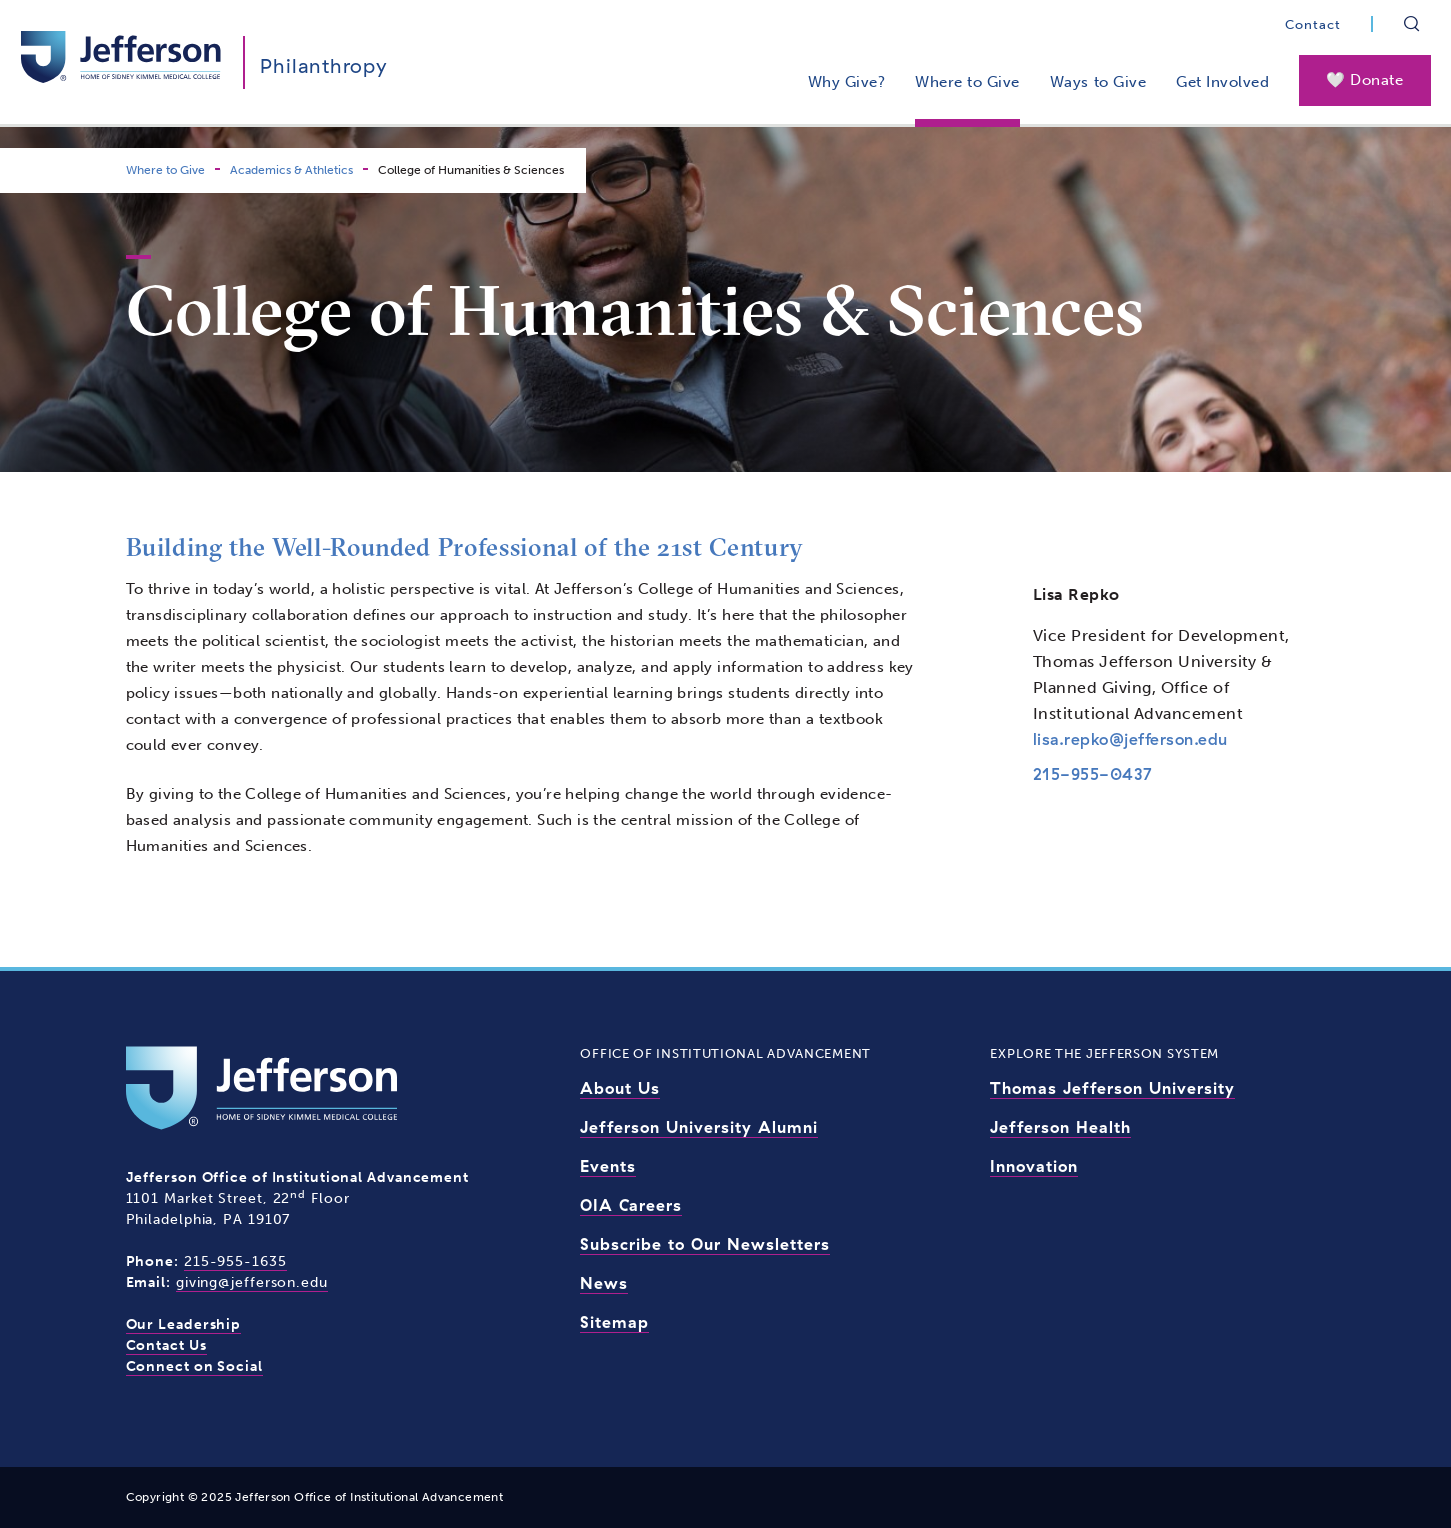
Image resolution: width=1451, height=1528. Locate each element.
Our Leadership (184, 1324)
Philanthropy (324, 65)
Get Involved (1222, 82)
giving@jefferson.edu (252, 1282)
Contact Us (166, 1345)
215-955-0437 (1093, 774)
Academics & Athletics (291, 170)
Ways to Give (1098, 82)
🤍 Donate (1364, 80)
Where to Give (967, 82)
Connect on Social (194, 1366)
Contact (1313, 24)
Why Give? (847, 82)
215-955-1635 (235, 1261)
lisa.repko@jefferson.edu (1130, 739)
